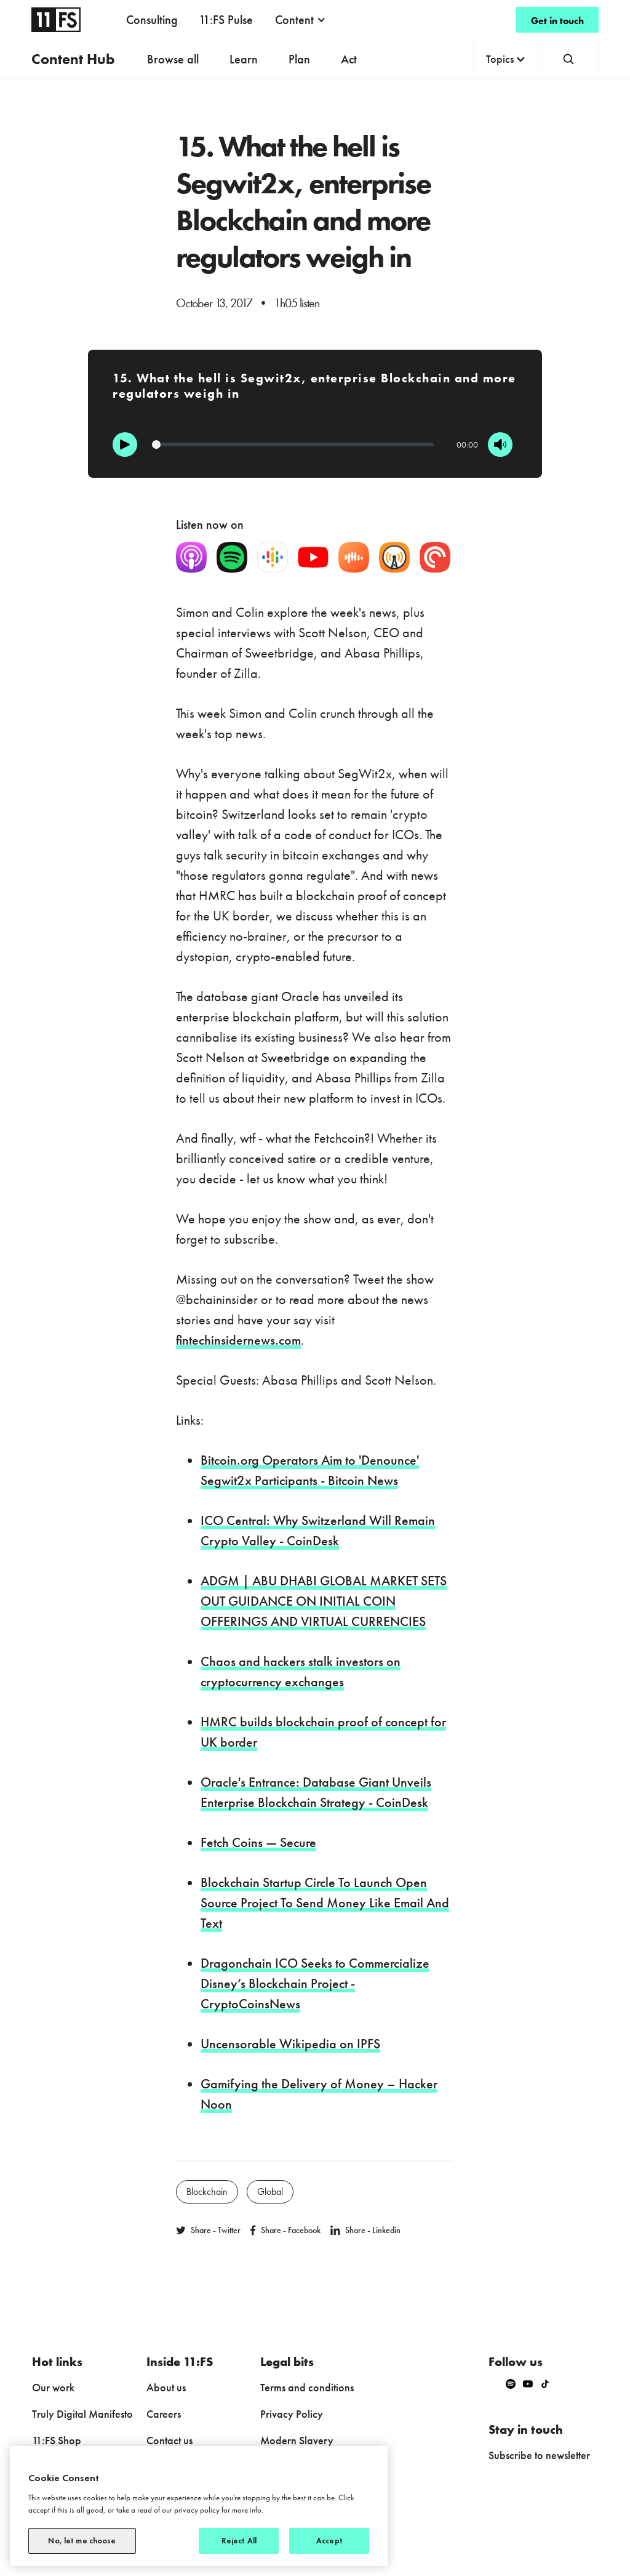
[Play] (125, 444)
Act (349, 59)
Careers (163, 2414)
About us (166, 2387)
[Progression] (292, 444)
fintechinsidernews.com (238, 1340)
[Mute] (500, 444)
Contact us (169, 2440)
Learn (243, 59)
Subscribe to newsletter (539, 2455)
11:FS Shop (56, 2440)
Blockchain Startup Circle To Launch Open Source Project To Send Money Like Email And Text (325, 1903)
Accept (329, 2540)
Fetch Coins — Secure (258, 1842)
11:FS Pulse (226, 20)
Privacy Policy (291, 2414)
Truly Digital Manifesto (82, 2414)
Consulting (152, 20)
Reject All (239, 2540)
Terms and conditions (307, 2387)
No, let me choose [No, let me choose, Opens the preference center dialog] (82, 2540)
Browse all (173, 59)
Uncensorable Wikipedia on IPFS (290, 2044)
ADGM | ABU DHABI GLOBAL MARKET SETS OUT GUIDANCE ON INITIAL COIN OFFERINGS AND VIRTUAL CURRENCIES (324, 1601)
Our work (53, 2387)
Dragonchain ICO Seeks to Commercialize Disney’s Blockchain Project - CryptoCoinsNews (315, 1983)
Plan (299, 59)
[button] (300, 19)
